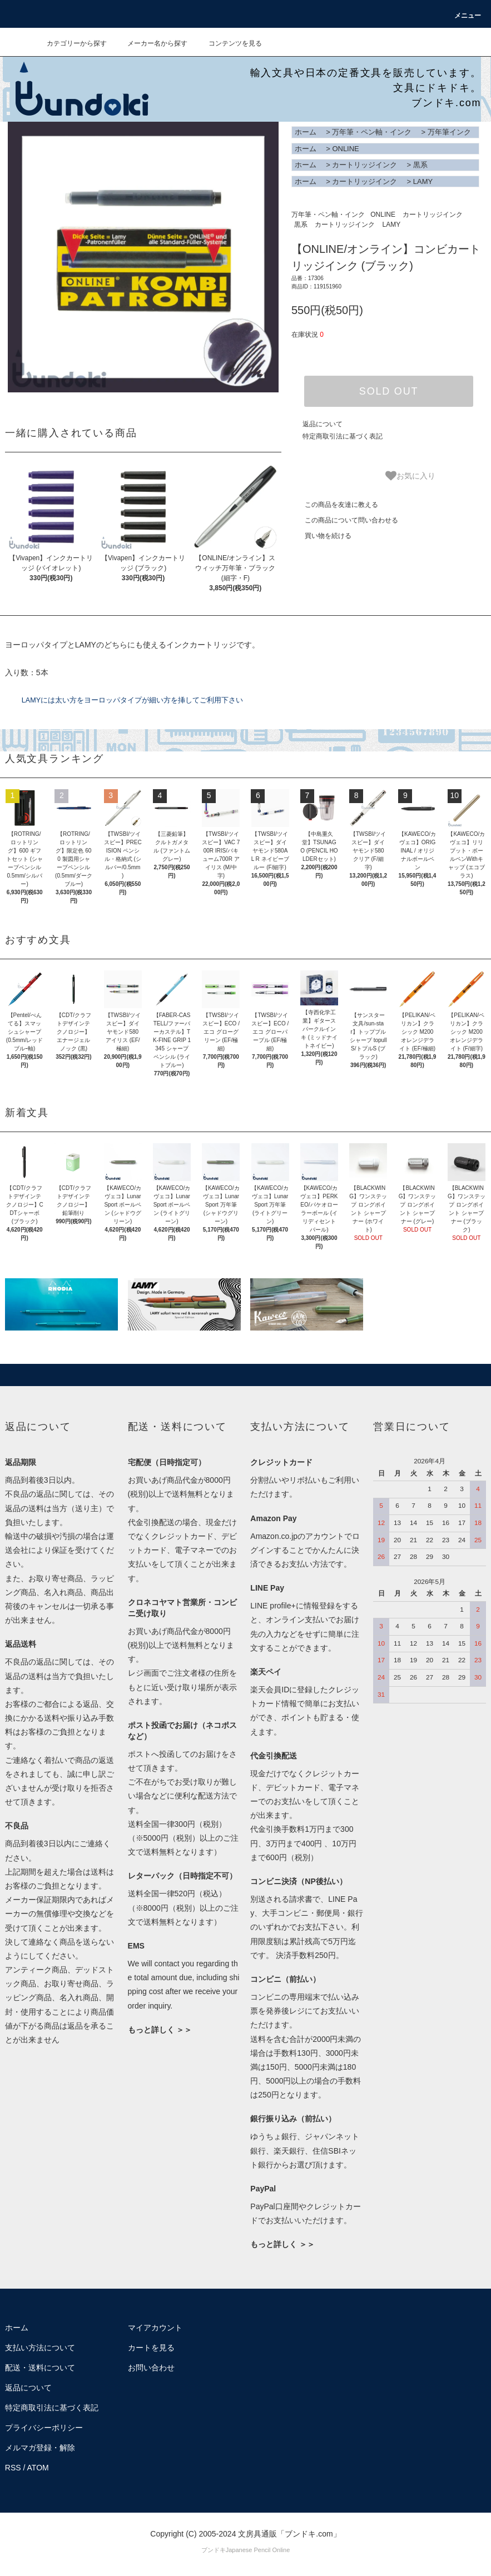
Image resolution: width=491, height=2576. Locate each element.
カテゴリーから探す (70, 43)
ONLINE (345, 149)
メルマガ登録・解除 (40, 2447)
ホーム (305, 132)
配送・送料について (40, 2367)
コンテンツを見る (228, 43)
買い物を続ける (321, 536)
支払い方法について (40, 2347)
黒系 (420, 165)
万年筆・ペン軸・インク (371, 132)
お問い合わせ (151, 2367)
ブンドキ (213, 2550)
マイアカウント (155, 2327)
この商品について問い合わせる (344, 520)
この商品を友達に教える (334, 505)
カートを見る (151, 2347)
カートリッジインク (364, 165)
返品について (322, 424)
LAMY (423, 181)
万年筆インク (449, 132)
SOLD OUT (388, 391)
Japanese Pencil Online (258, 2550)
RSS (13, 2467)
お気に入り (410, 475)
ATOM (38, 2467)
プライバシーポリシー (44, 2427)
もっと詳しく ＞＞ (160, 2029)
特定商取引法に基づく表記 (342, 436)
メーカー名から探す (150, 43)
